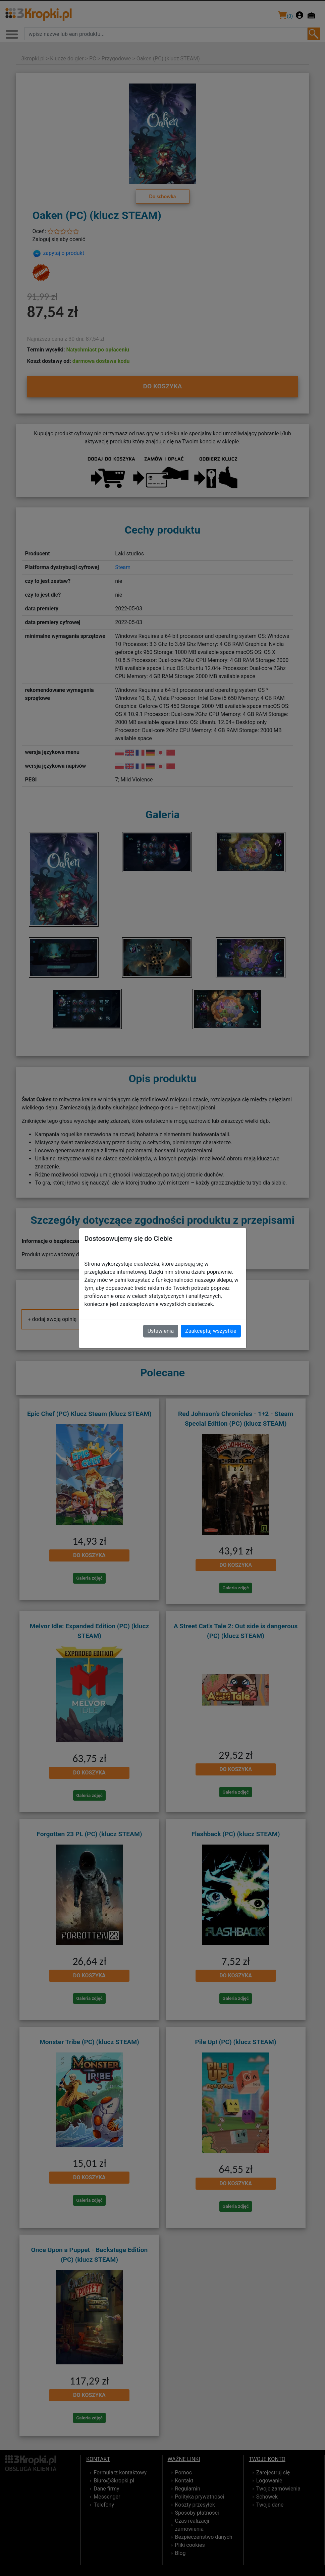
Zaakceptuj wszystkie (210, 1331)
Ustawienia (161, 1331)
